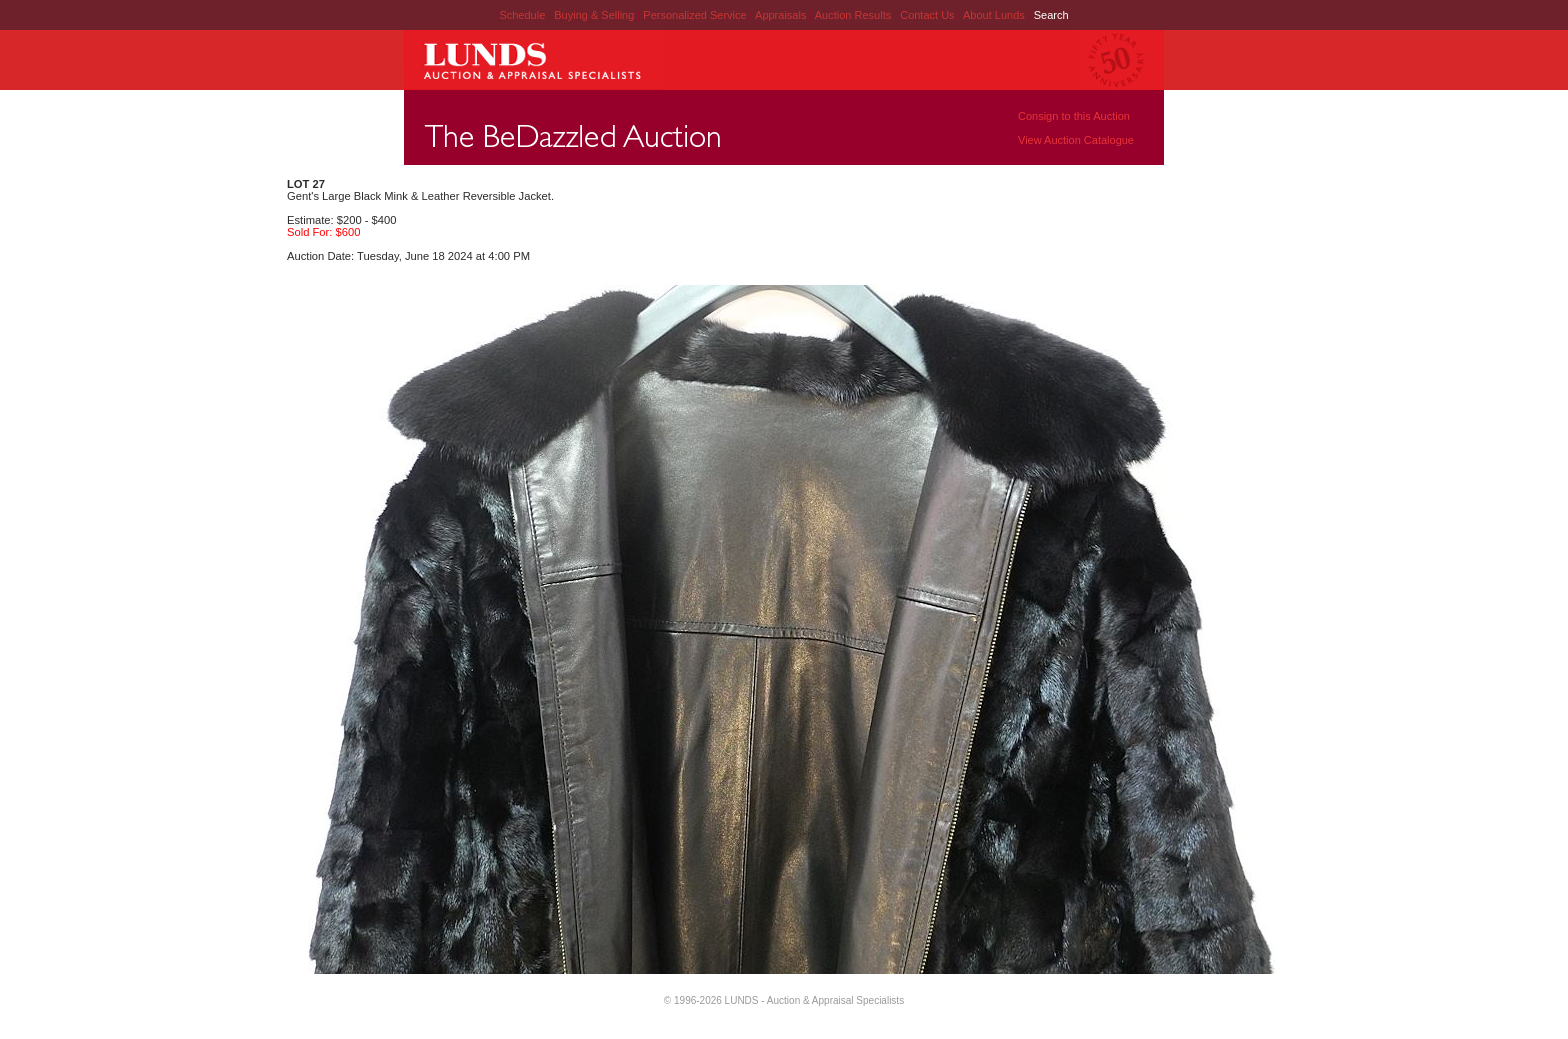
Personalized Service (696, 15)
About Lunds (995, 15)
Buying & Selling (595, 15)
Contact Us (927, 15)
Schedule (522, 15)
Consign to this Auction (1074, 116)
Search (1051, 15)
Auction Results (854, 15)
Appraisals (782, 15)
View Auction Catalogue (1076, 140)
